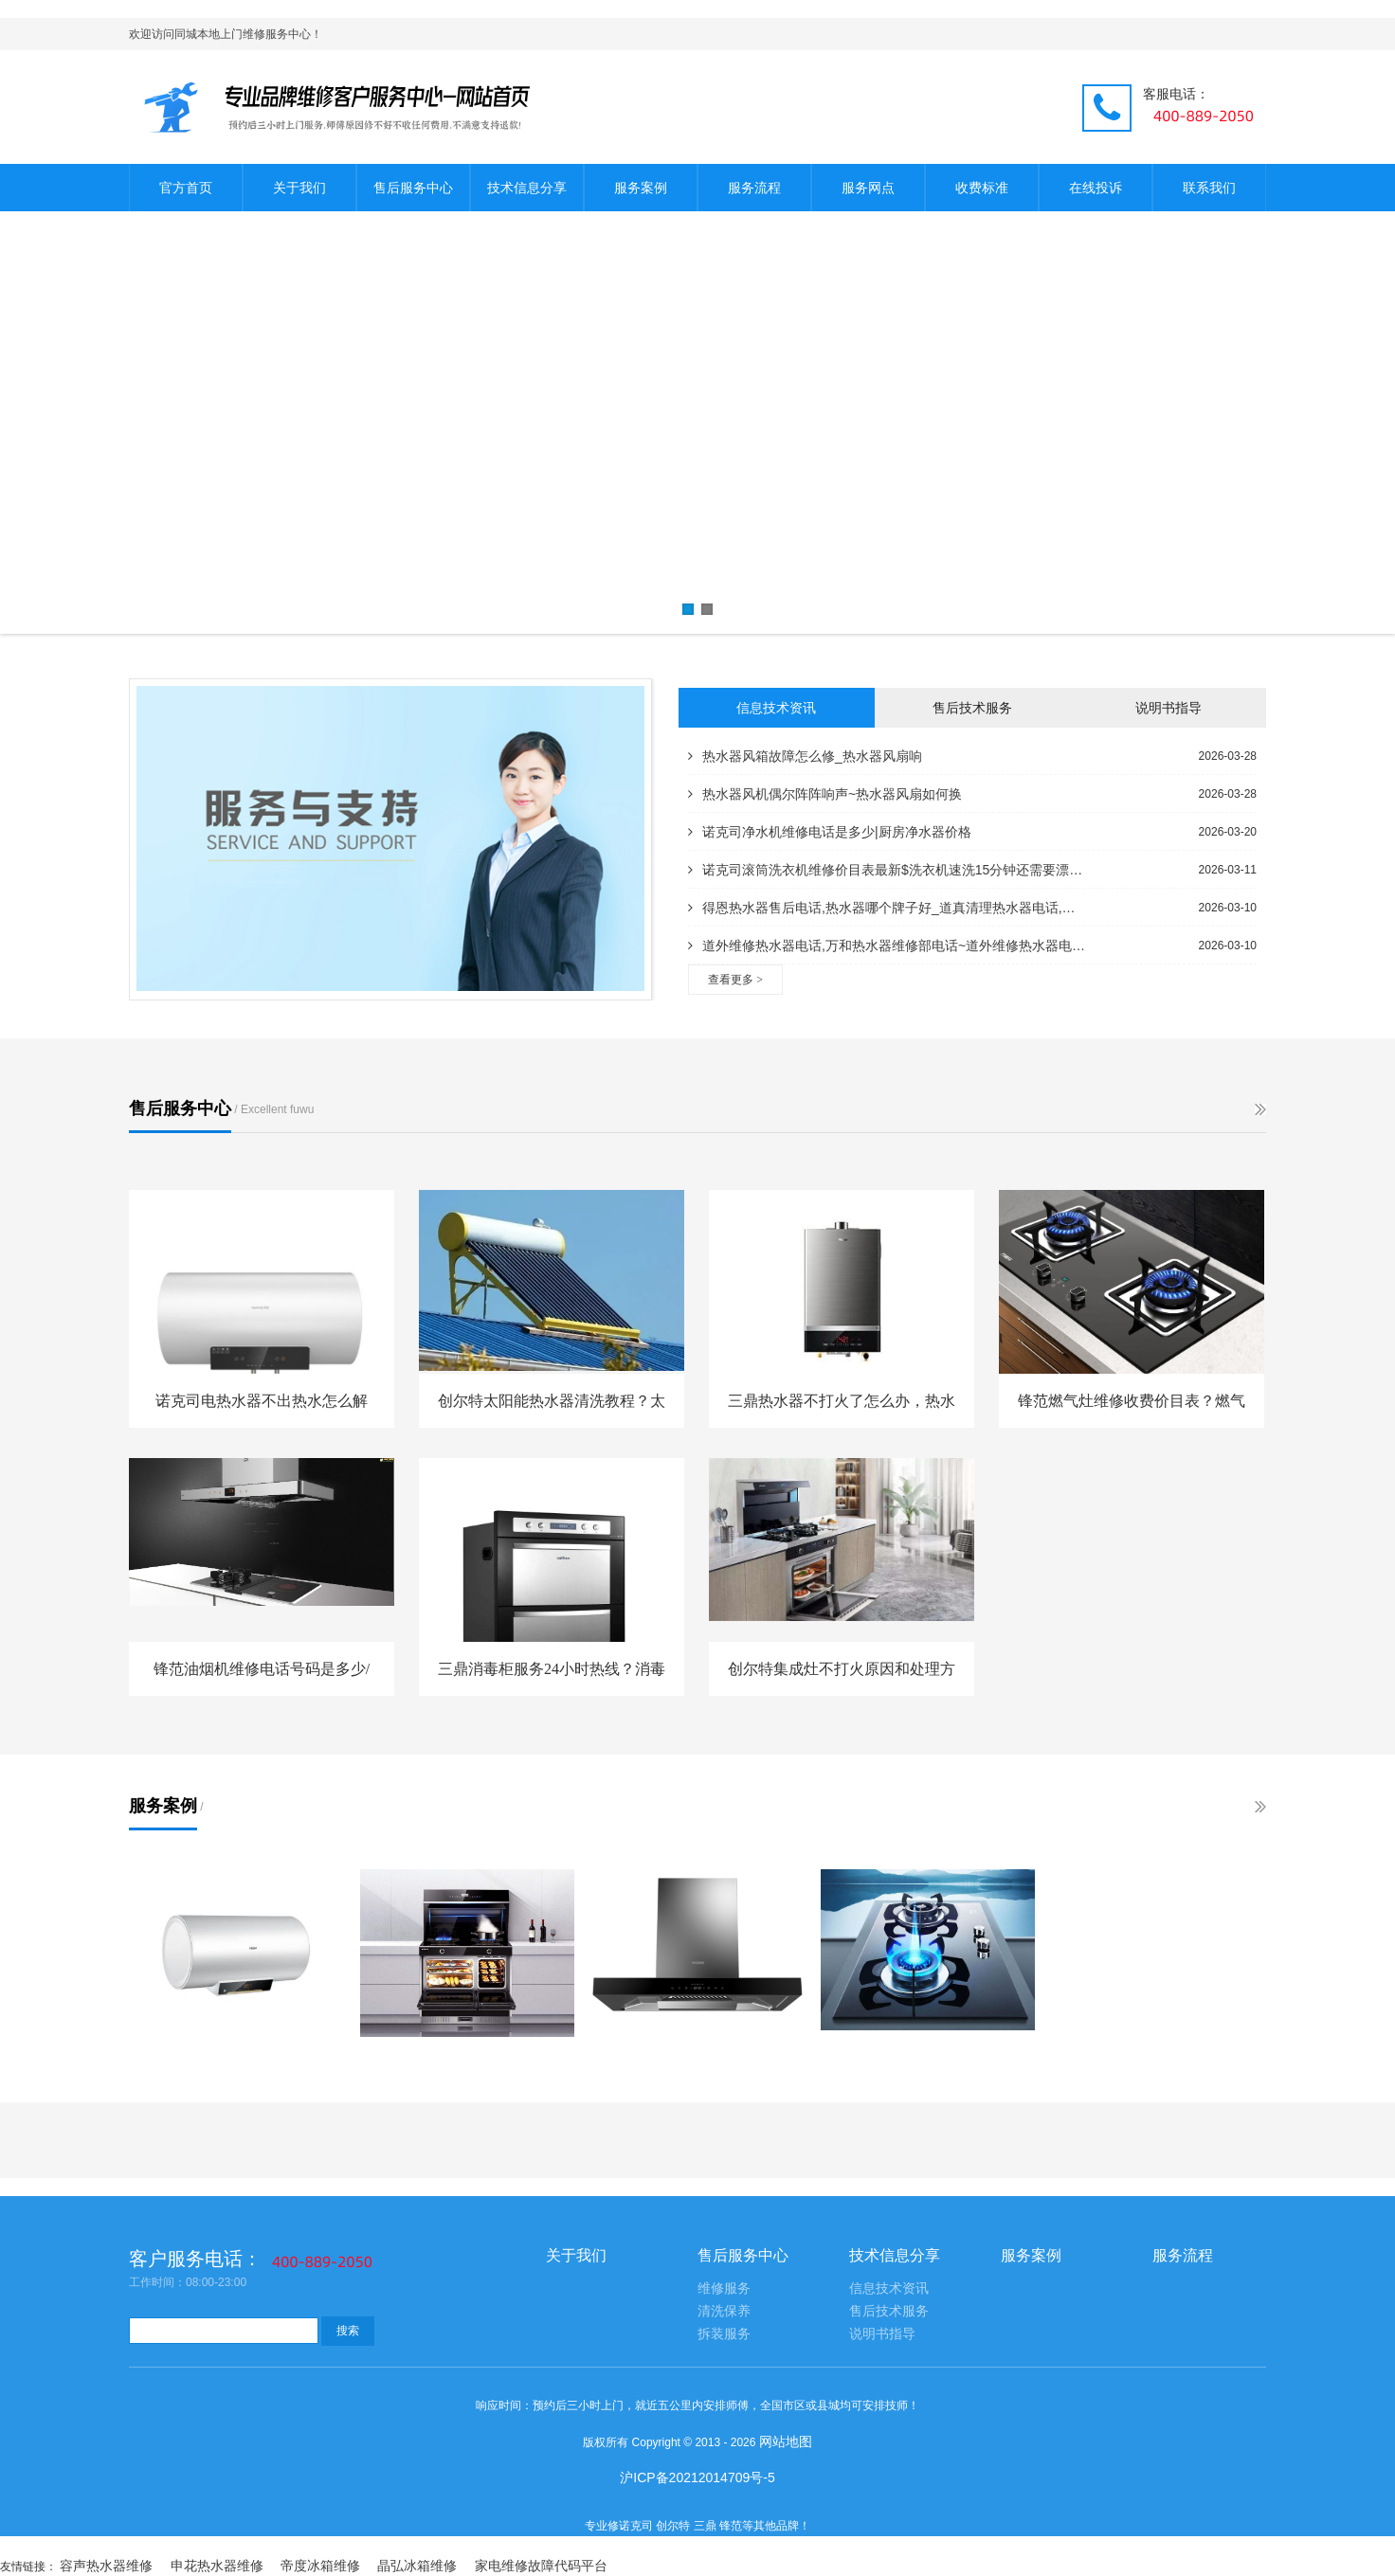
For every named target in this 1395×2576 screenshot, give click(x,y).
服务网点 (868, 187)
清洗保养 (724, 2311)
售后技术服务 (972, 707)
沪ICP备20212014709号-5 (697, 2477)
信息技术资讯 (776, 707)
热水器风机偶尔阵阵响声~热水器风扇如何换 (825, 794)
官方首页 (185, 187)
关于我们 (299, 187)
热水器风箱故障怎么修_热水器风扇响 (805, 756)
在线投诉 (1095, 187)
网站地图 (785, 2441)
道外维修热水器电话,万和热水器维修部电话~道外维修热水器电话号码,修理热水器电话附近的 (887, 945)
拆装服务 (724, 2334)
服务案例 (640, 187)
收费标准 (981, 187)
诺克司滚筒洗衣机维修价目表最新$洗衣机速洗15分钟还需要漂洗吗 (887, 870)
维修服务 (724, 2288)
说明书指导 (1168, 707)
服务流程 (754, 187)
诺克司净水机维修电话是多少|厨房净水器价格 (829, 832)
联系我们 (1209, 187)
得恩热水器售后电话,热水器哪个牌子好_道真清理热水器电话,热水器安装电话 (887, 908)
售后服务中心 (413, 187)
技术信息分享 (527, 187)
